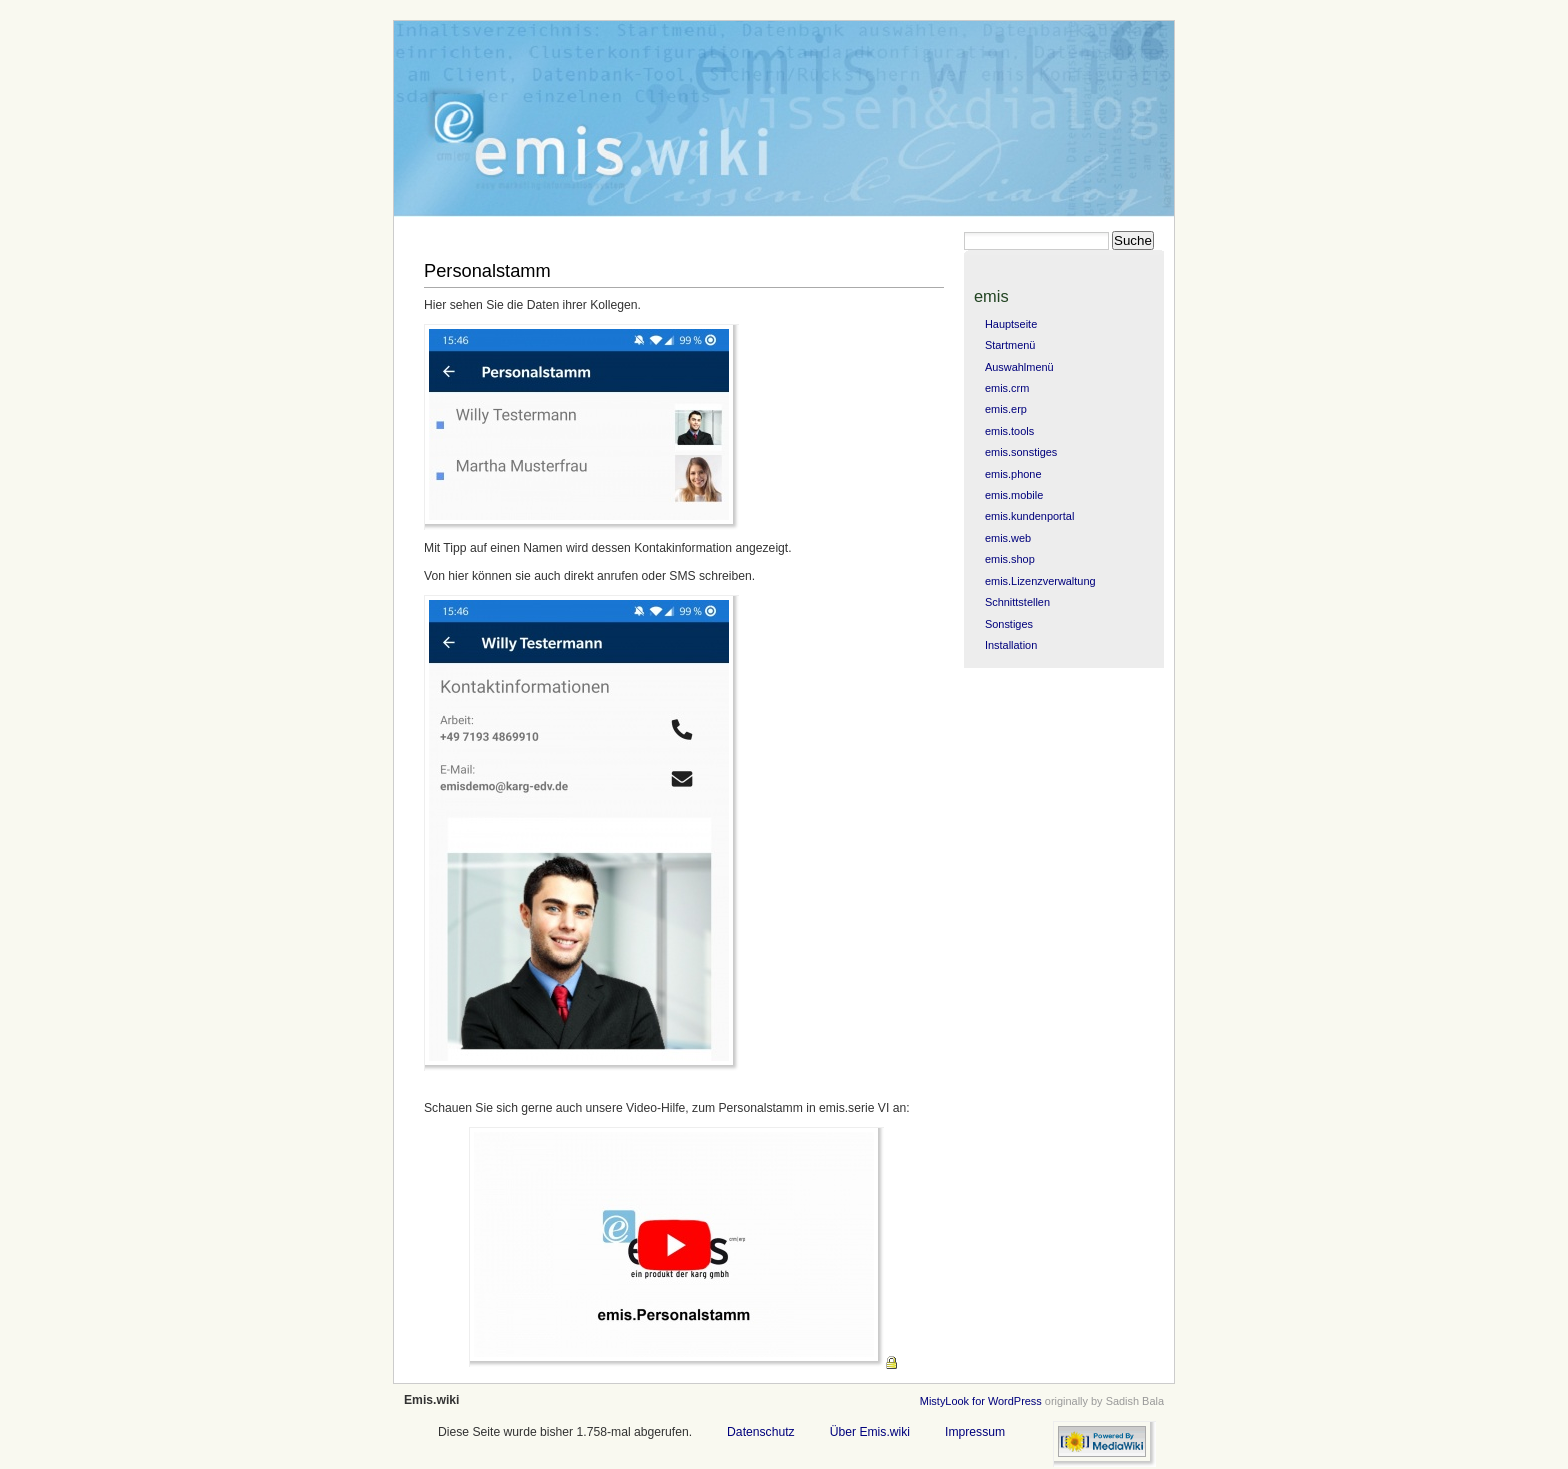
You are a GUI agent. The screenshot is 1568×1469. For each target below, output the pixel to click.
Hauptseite (1011, 324)
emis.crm (1007, 388)
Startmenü (1010, 345)
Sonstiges (1009, 624)
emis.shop (1010, 559)
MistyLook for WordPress (981, 1401)
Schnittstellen (1017, 602)
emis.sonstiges (1021, 452)
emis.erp (1006, 409)
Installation (1011, 645)
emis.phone (1013, 474)
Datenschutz (761, 1432)
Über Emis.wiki (870, 1432)
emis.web (1008, 538)
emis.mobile (1014, 495)
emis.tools (1009, 431)
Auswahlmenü (1019, 367)
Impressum (975, 1432)
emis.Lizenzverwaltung (1040, 581)
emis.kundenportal (1029, 516)
